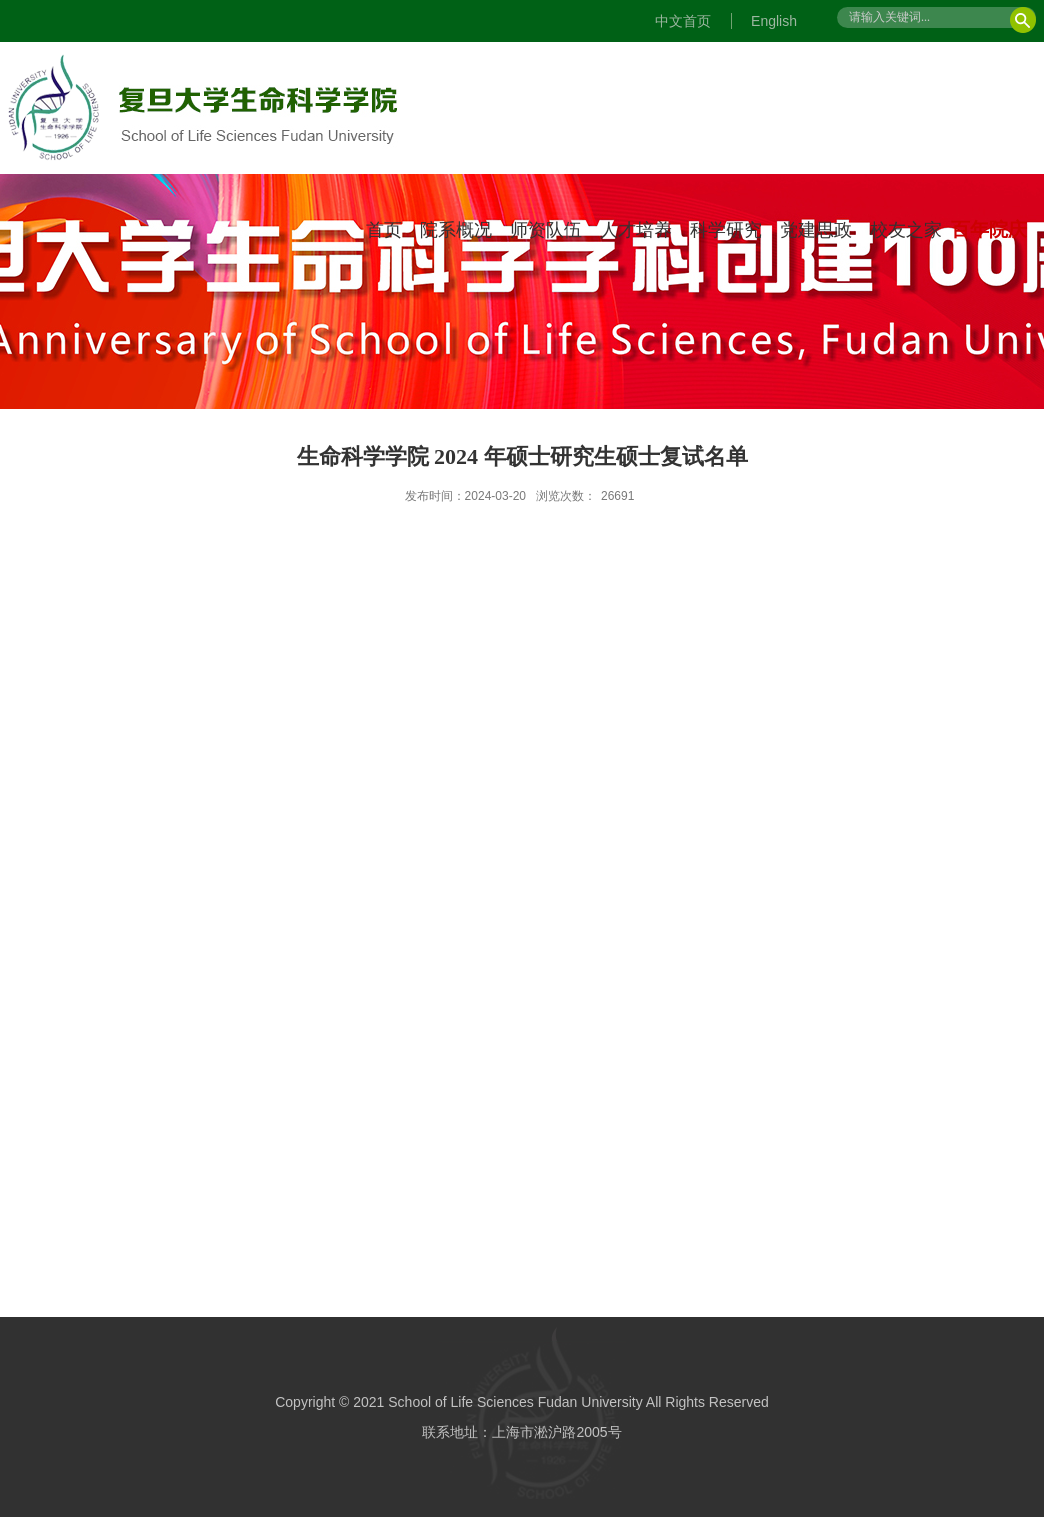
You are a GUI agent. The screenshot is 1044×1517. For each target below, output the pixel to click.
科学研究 (726, 230)
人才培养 (636, 230)
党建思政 (816, 230)
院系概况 (456, 230)
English (774, 21)
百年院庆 (989, 229)
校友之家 (906, 230)
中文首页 (683, 21)
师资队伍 (546, 230)
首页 (384, 230)
